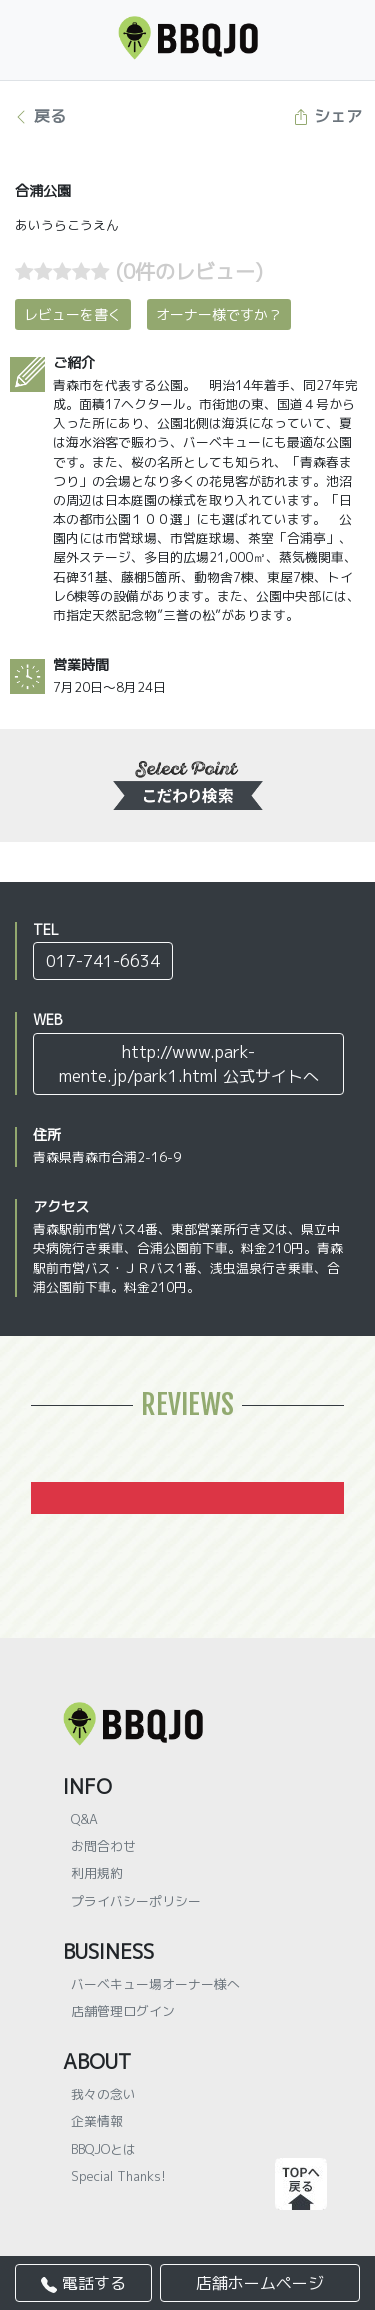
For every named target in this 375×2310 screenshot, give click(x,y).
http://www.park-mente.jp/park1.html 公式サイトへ (189, 1064)
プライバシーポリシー (136, 1901)
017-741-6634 (103, 961)
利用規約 (97, 1873)
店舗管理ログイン (123, 2011)
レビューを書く (73, 314)
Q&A (84, 1819)
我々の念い (103, 2094)
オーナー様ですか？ (219, 314)
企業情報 (97, 2121)
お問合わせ (103, 1846)
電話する (83, 2283)
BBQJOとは (103, 2149)
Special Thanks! (118, 2176)
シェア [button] (327, 116)
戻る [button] (39, 116)
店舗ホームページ (260, 2283)
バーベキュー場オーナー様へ (155, 1984)
